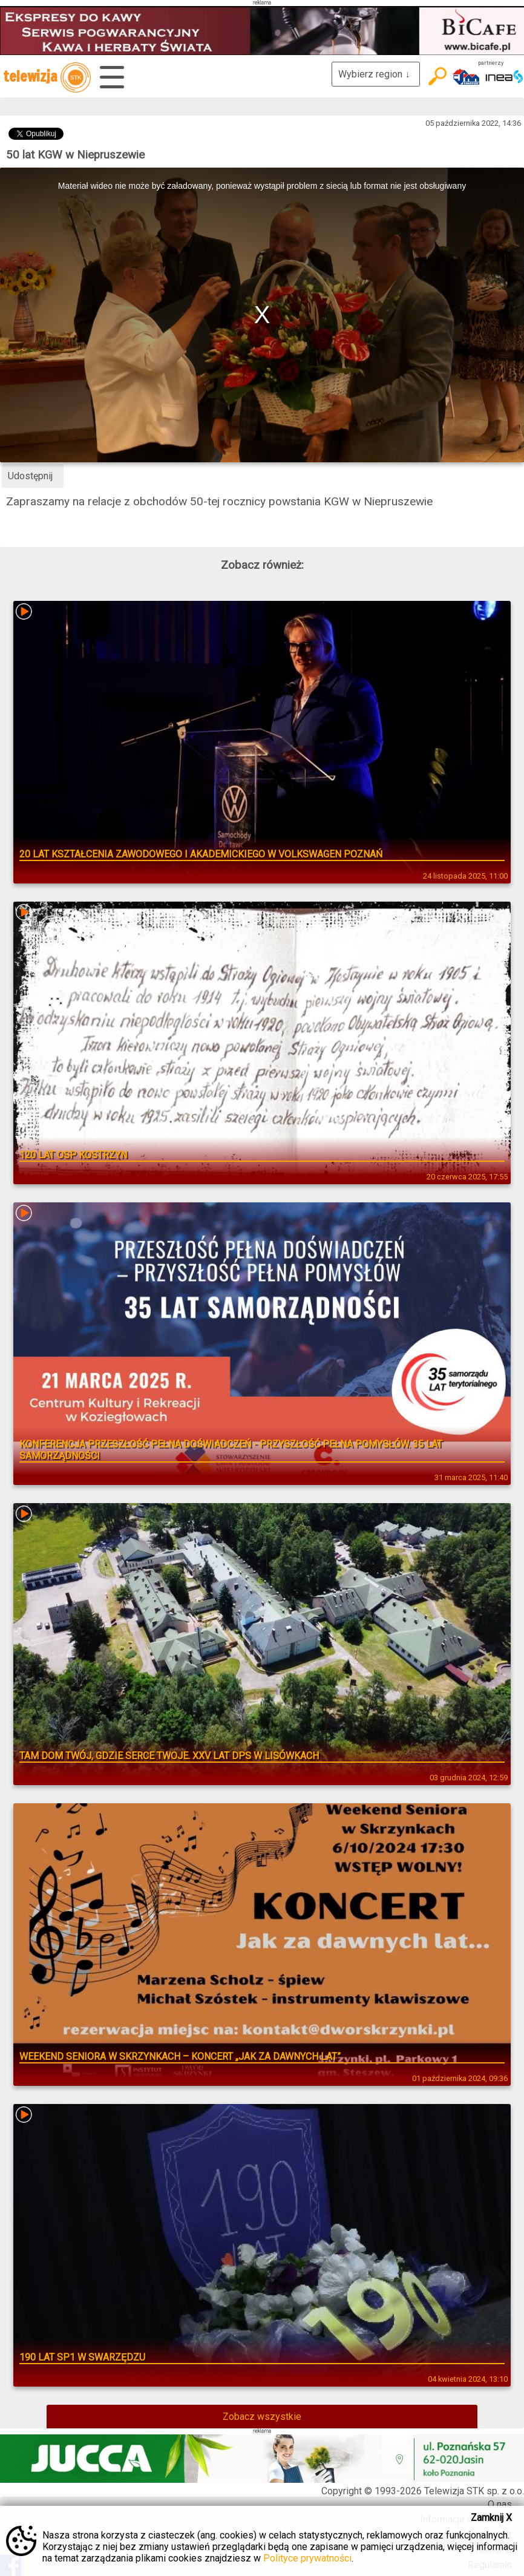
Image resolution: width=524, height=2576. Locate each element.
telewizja (47, 77)
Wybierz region (375, 74)
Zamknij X (491, 2517)
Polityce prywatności (307, 2558)
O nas (500, 2504)
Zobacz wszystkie (262, 2416)
